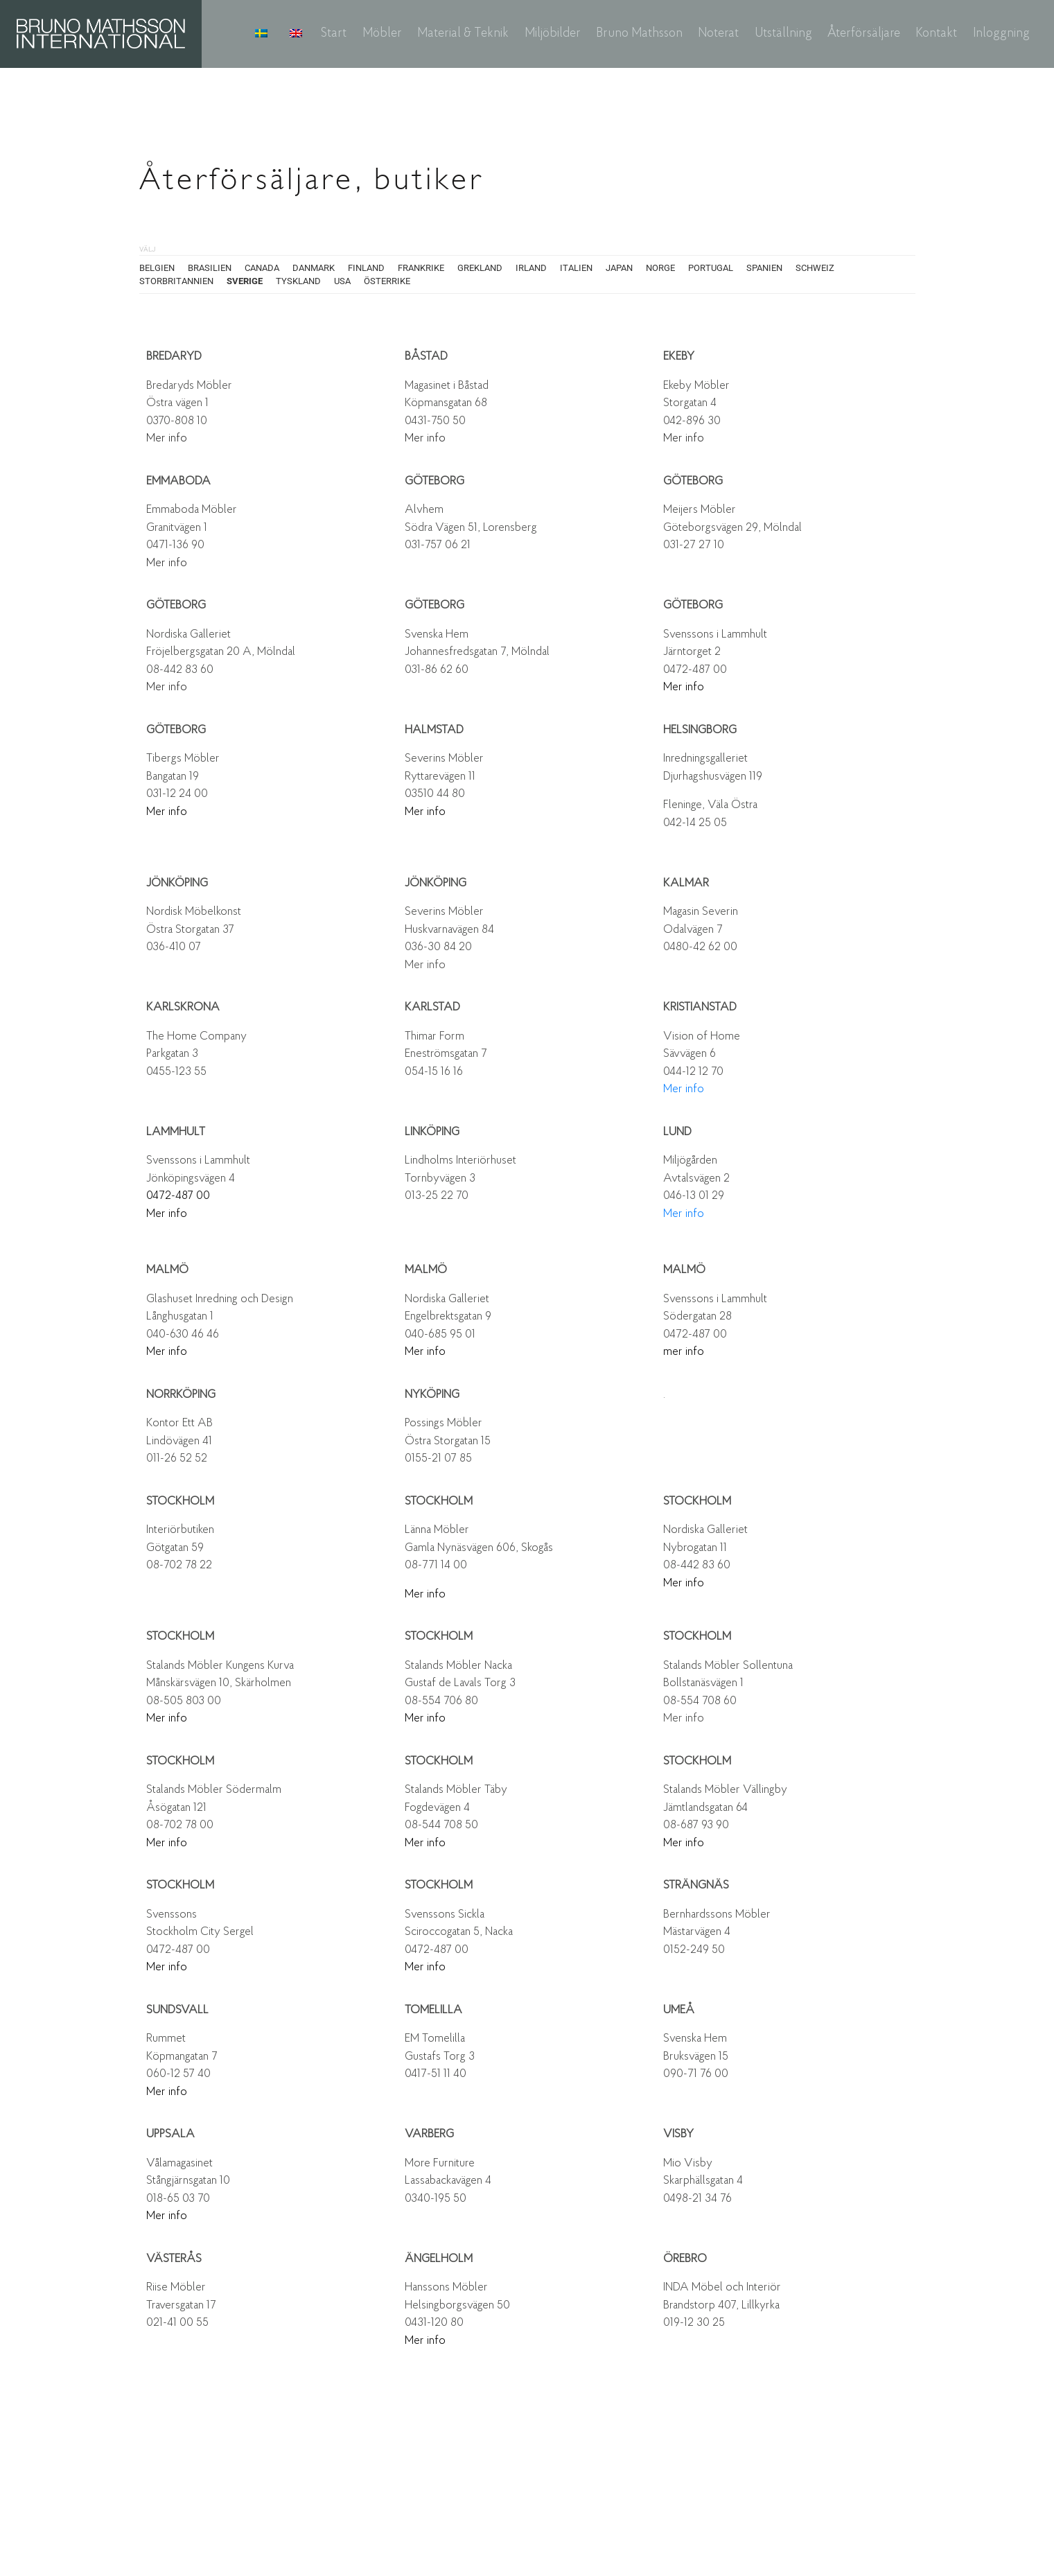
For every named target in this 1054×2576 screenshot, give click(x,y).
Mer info (166, 438)
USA (342, 281)
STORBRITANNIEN (176, 281)
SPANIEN (764, 268)
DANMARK (313, 268)
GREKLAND (479, 268)
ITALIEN (576, 268)
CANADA (262, 268)
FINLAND (366, 268)
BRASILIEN (209, 268)
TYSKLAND (298, 281)
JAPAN (619, 268)
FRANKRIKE (421, 268)
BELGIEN (157, 268)
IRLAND (531, 268)
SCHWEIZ (815, 268)
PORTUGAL (710, 268)
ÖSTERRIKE (387, 281)
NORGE (660, 268)
